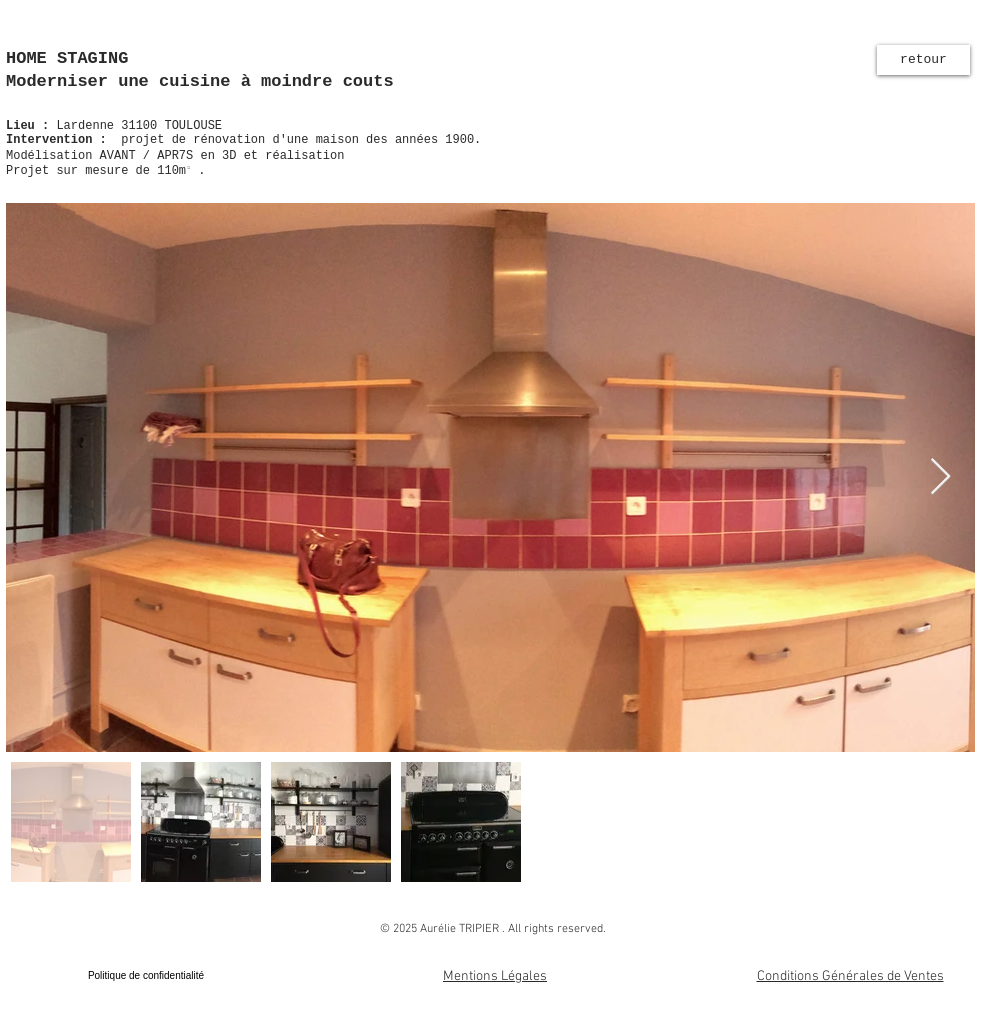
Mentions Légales (495, 976)
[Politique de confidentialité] (146, 976)
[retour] (923, 60)
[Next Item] (940, 477)
